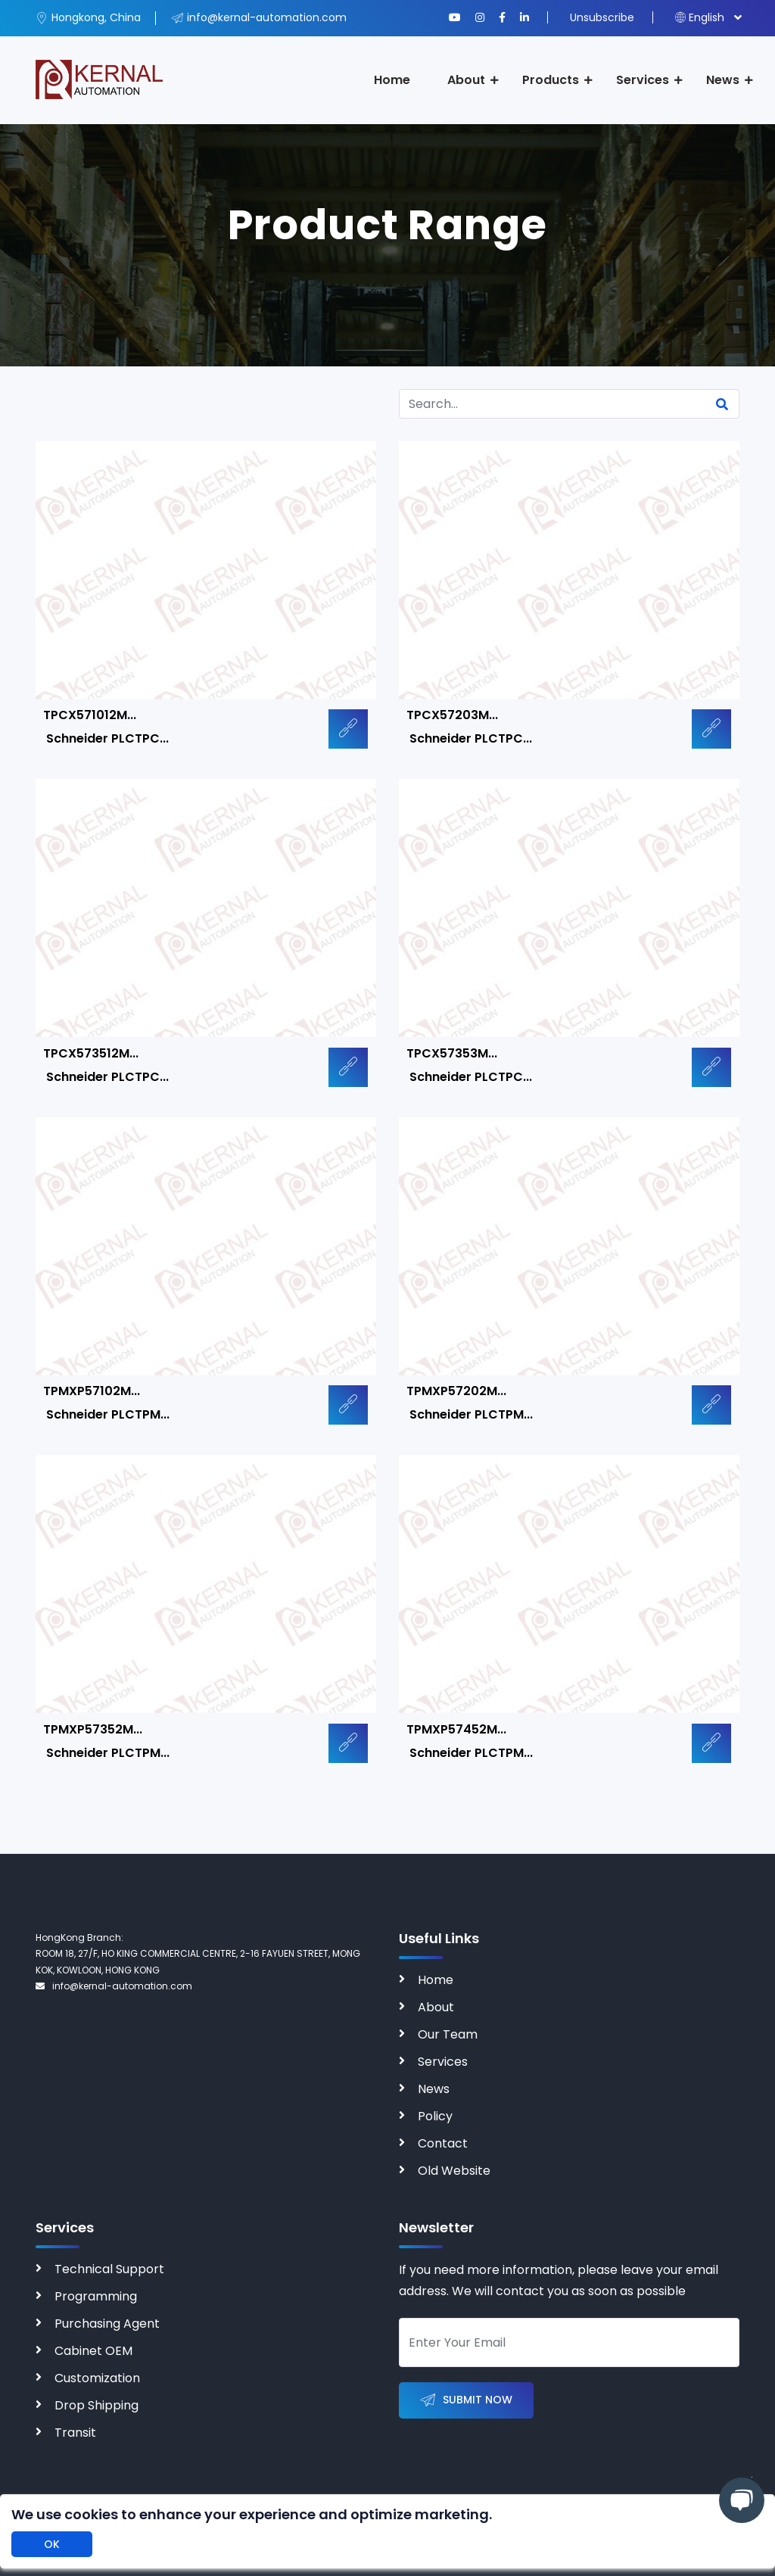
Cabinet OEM (93, 2351)
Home (392, 80)
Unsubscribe (602, 17)
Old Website (454, 2170)
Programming (95, 2296)
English (699, 17)
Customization (97, 2378)
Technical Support (109, 2269)
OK (52, 2544)
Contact (443, 2143)
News (722, 80)
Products (550, 80)
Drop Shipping (96, 2405)
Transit (75, 2432)
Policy (435, 2116)
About (466, 80)
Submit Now (466, 2400)
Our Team (448, 2034)
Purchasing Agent (107, 2323)
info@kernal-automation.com (114, 1986)
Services (642, 80)
